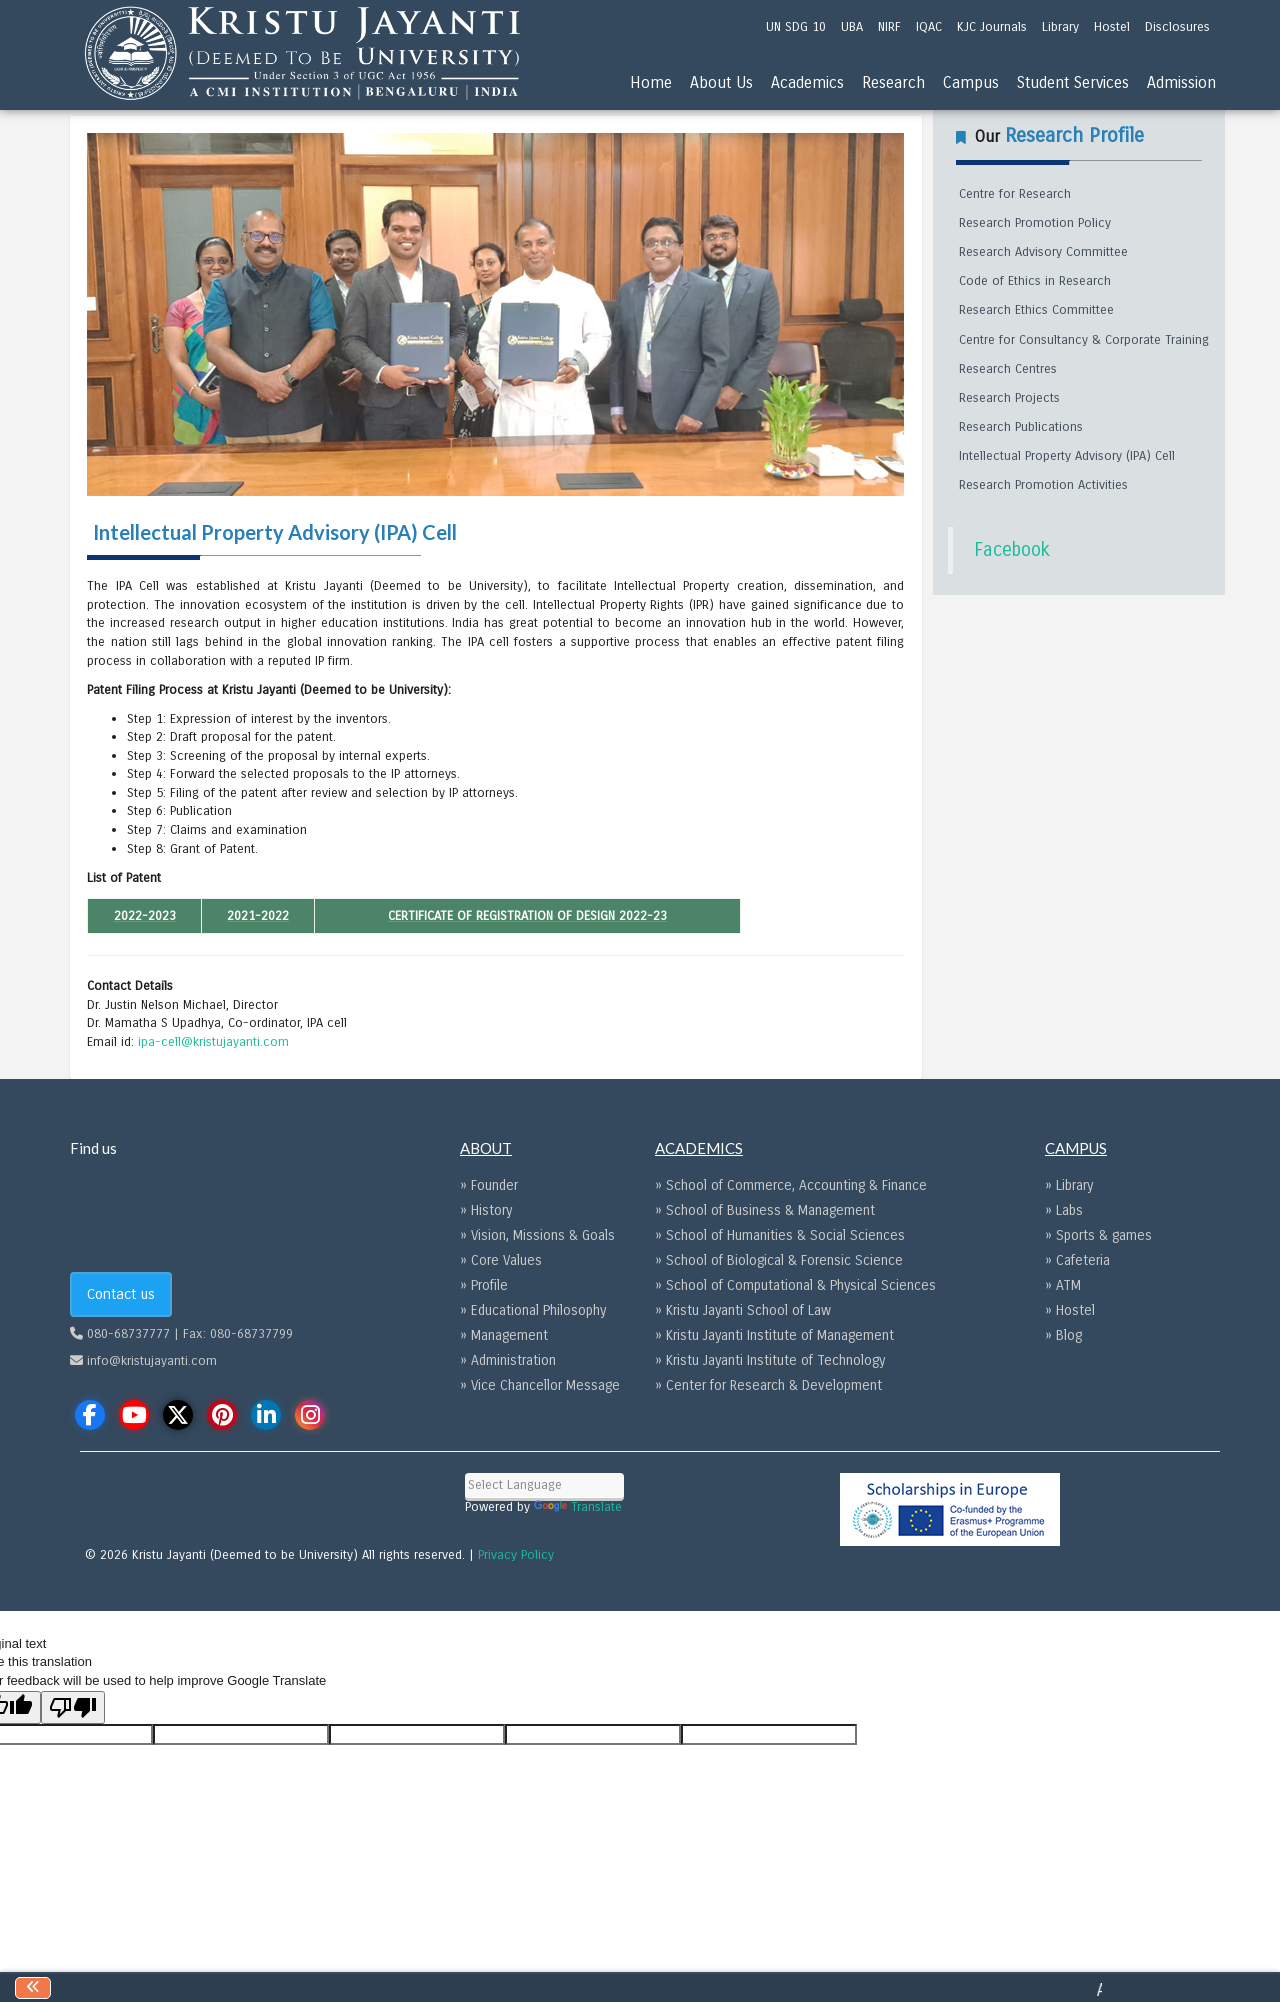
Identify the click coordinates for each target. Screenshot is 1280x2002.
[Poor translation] (73, 1707)
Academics (807, 82)
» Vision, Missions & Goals (537, 1235)
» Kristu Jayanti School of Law (743, 1310)
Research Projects (1009, 398)
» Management (504, 1335)
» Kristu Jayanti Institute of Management (774, 1335)
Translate (578, 1507)
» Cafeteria (1077, 1260)
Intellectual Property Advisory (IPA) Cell (1067, 456)
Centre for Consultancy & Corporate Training (1084, 340)
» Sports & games (1098, 1235)
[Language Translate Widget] (544, 1485)
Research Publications (1021, 427)
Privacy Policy (516, 1555)
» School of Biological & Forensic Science (779, 1260)
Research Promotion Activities (1043, 485)
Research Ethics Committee (1036, 310)
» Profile (484, 1285)
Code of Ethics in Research (1035, 281)
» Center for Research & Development (768, 1385)
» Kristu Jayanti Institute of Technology (770, 1360)
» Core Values (501, 1260)
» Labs (1064, 1210)
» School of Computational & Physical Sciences (795, 1285)
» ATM (1063, 1285)
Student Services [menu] (1073, 82)
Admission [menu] (1181, 82)
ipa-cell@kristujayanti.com (213, 1042)
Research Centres (1008, 369)
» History (486, 1210)
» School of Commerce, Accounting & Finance (791, 1185)
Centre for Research (1015, 194)
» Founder (489, 1185)
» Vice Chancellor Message (540, 1385)
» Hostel (1070, 1310)
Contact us (121, 1294)
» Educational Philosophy (533, 1310)
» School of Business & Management (765, 1210)
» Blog (1063, 1335)
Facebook (1012, 550)
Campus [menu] (971, 82)
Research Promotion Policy (1035, 223)
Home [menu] (651, 82)
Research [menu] (893, 82)
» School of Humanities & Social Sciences (780, 1235)
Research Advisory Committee (1043, 252)
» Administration (508, 1360)
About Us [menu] (721, 82)
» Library (1069, 1185)
